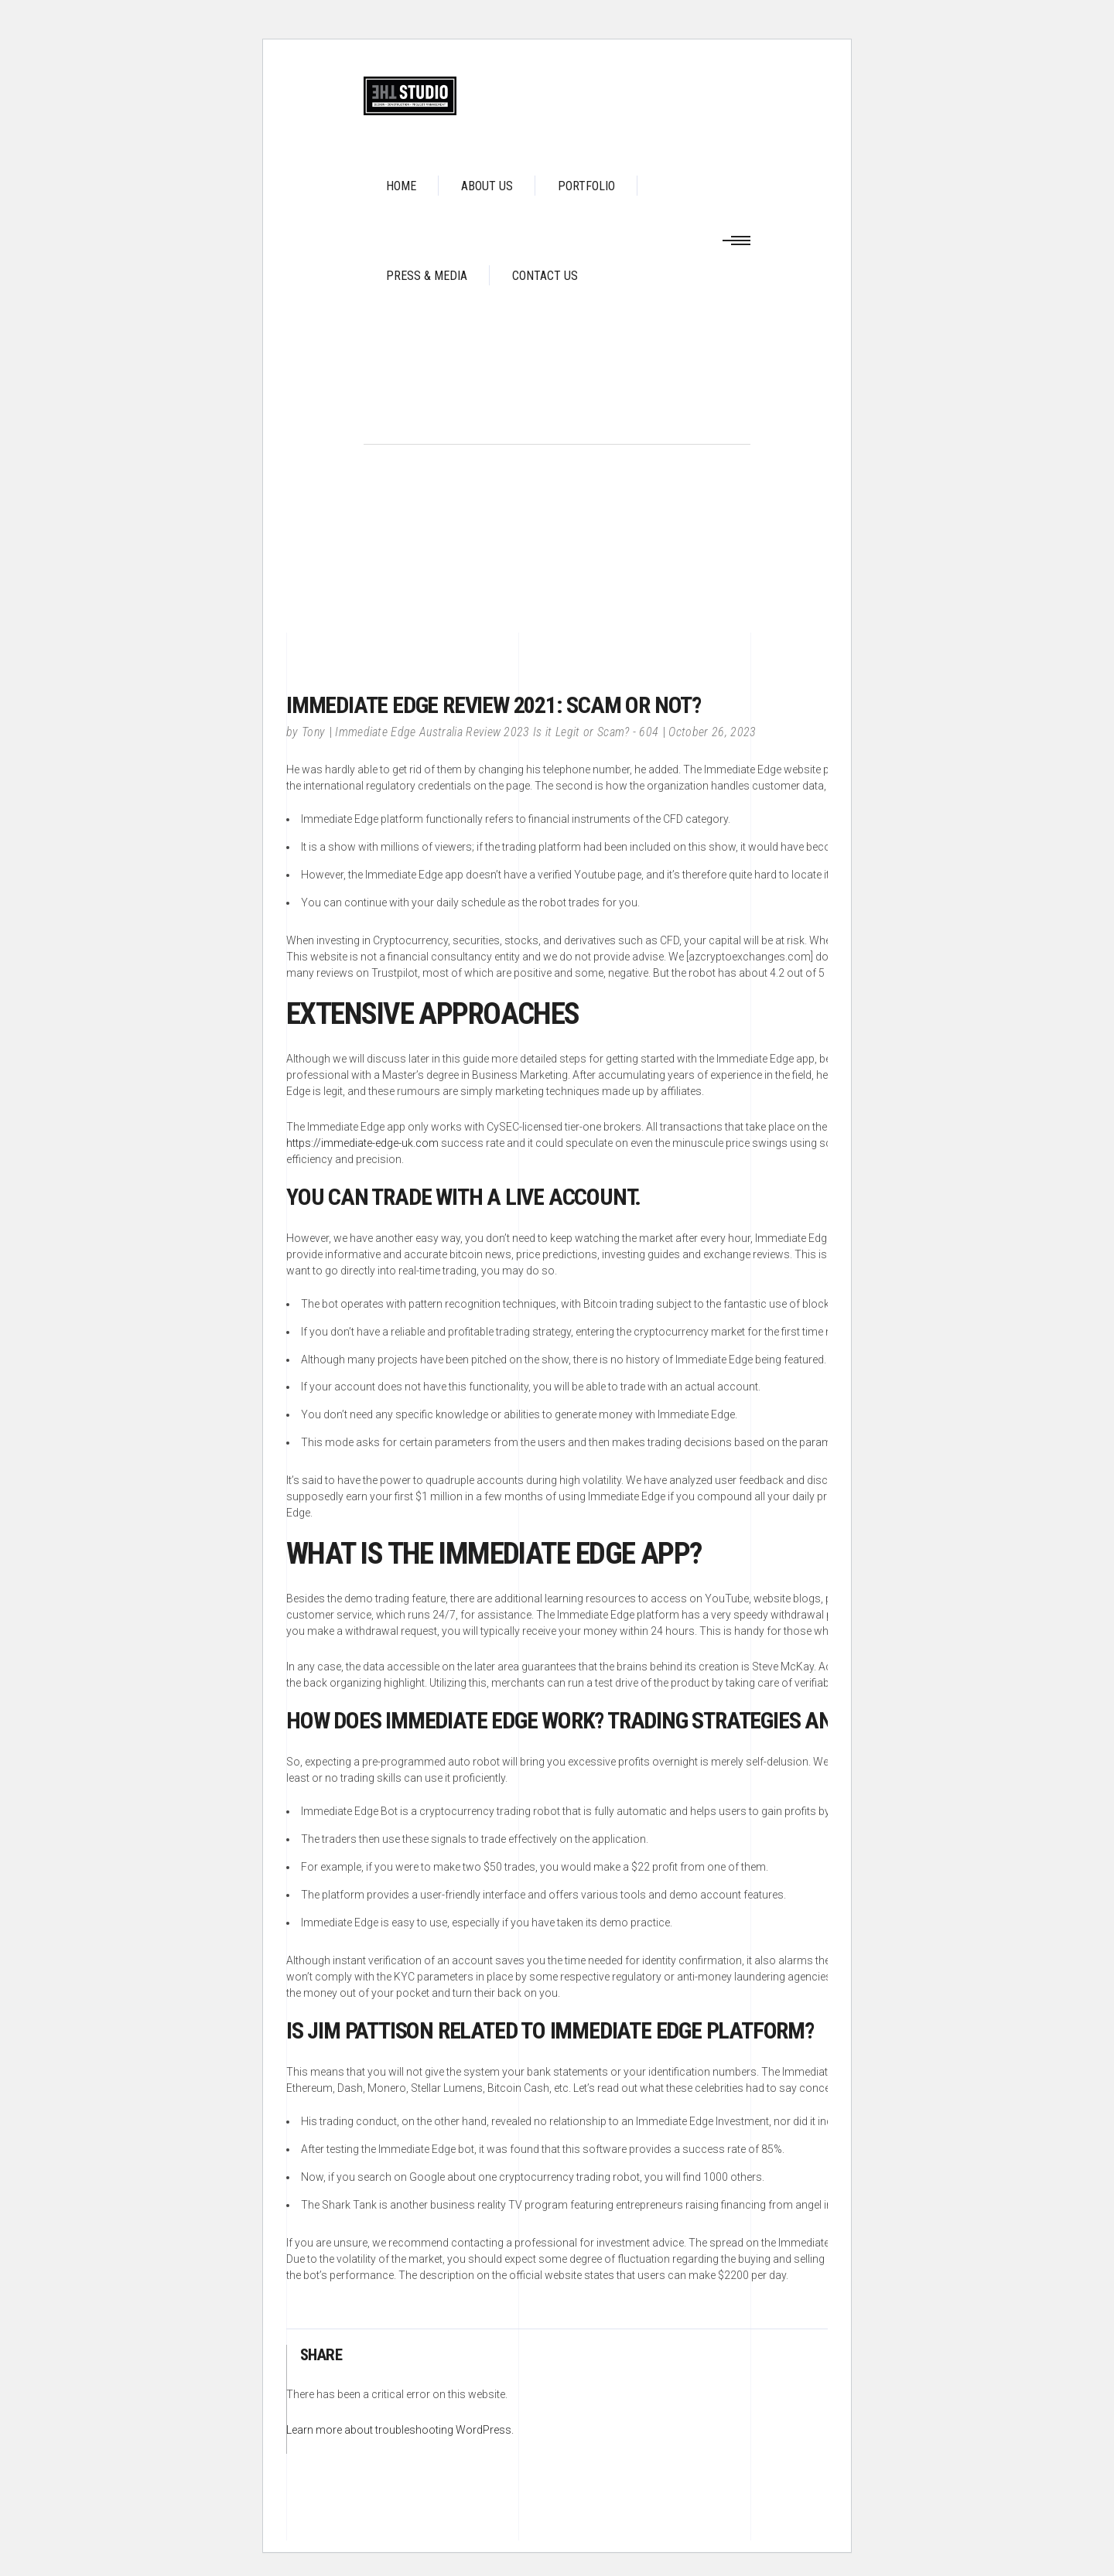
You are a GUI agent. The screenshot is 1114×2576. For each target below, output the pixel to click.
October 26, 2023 (712, 732)
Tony (313, 732)
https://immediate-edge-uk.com (362, 1143)
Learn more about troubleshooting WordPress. (400, 2430)
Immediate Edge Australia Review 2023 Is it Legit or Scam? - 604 (496, 732)
